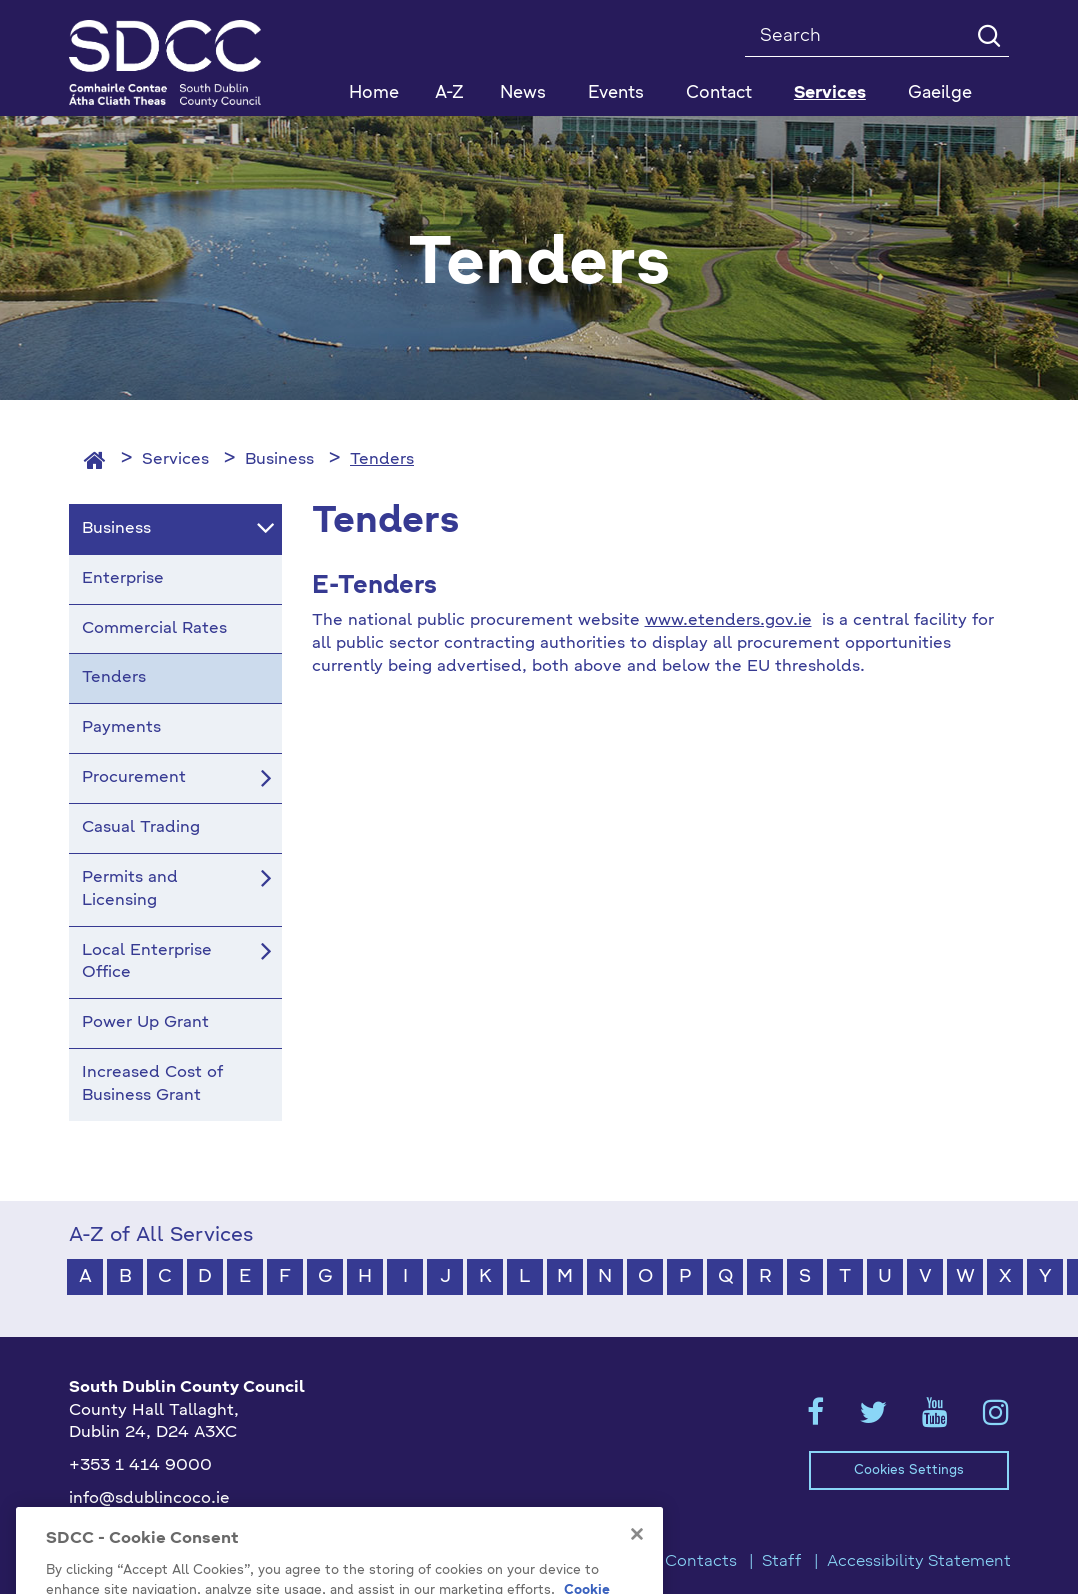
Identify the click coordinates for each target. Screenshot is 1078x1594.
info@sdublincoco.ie (149, 1499)
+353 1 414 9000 (140, 1466)
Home (374, 93)
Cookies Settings (909, 1470)
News (523, 93)
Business (279, 460)
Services (175, 460)
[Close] (637, 1553)
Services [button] (830, 93)
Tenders (382, 460)
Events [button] (616, 93)
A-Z (449, 93)
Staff (782, 1562)
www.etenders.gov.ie (728, 621)
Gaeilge (940, 93)
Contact (719, 93)
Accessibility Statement (919, 1562)
